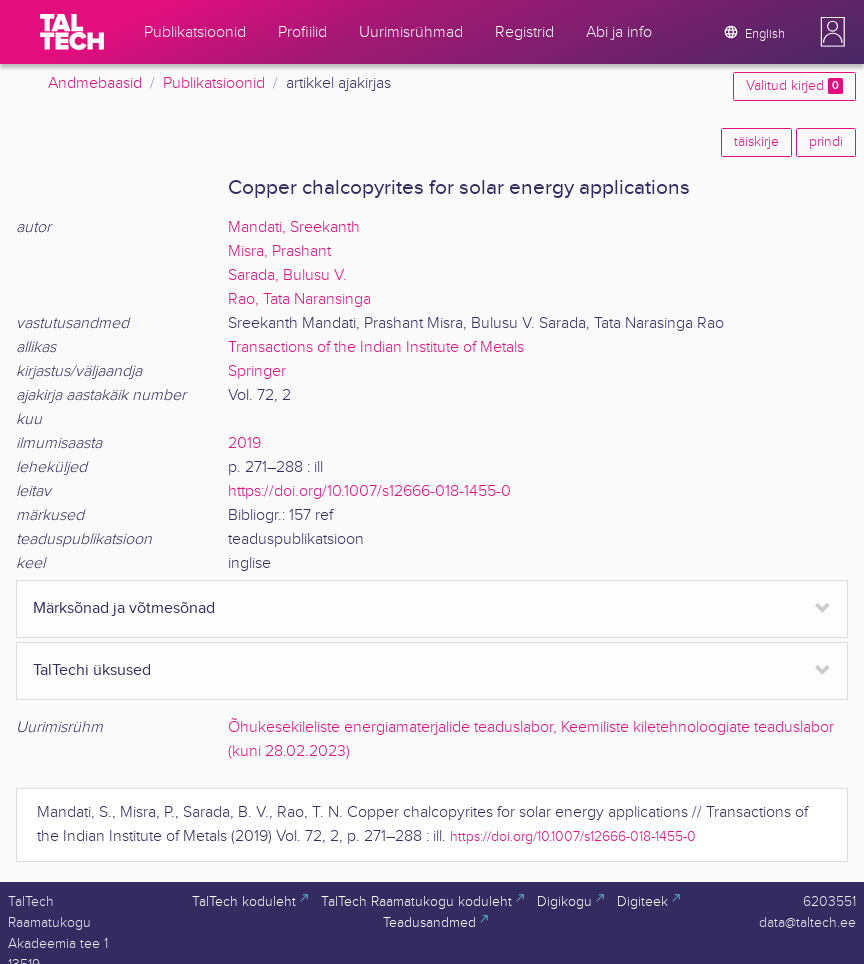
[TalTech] (72, 32)
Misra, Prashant (279, 251)
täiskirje (756, 142)
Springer (257, 371)
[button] (833, 32)
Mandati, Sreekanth (294, 227)
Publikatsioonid (214, 83)
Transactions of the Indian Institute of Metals (376, 347)
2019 (244, 443)
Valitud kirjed (794, 86)
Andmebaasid (95, 83)
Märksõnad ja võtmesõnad (124, 608)
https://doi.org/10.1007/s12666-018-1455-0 (369, 491)
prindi (826, 142)
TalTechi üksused (92, 670)
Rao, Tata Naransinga (299, 299)
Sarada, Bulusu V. (287, 275)
